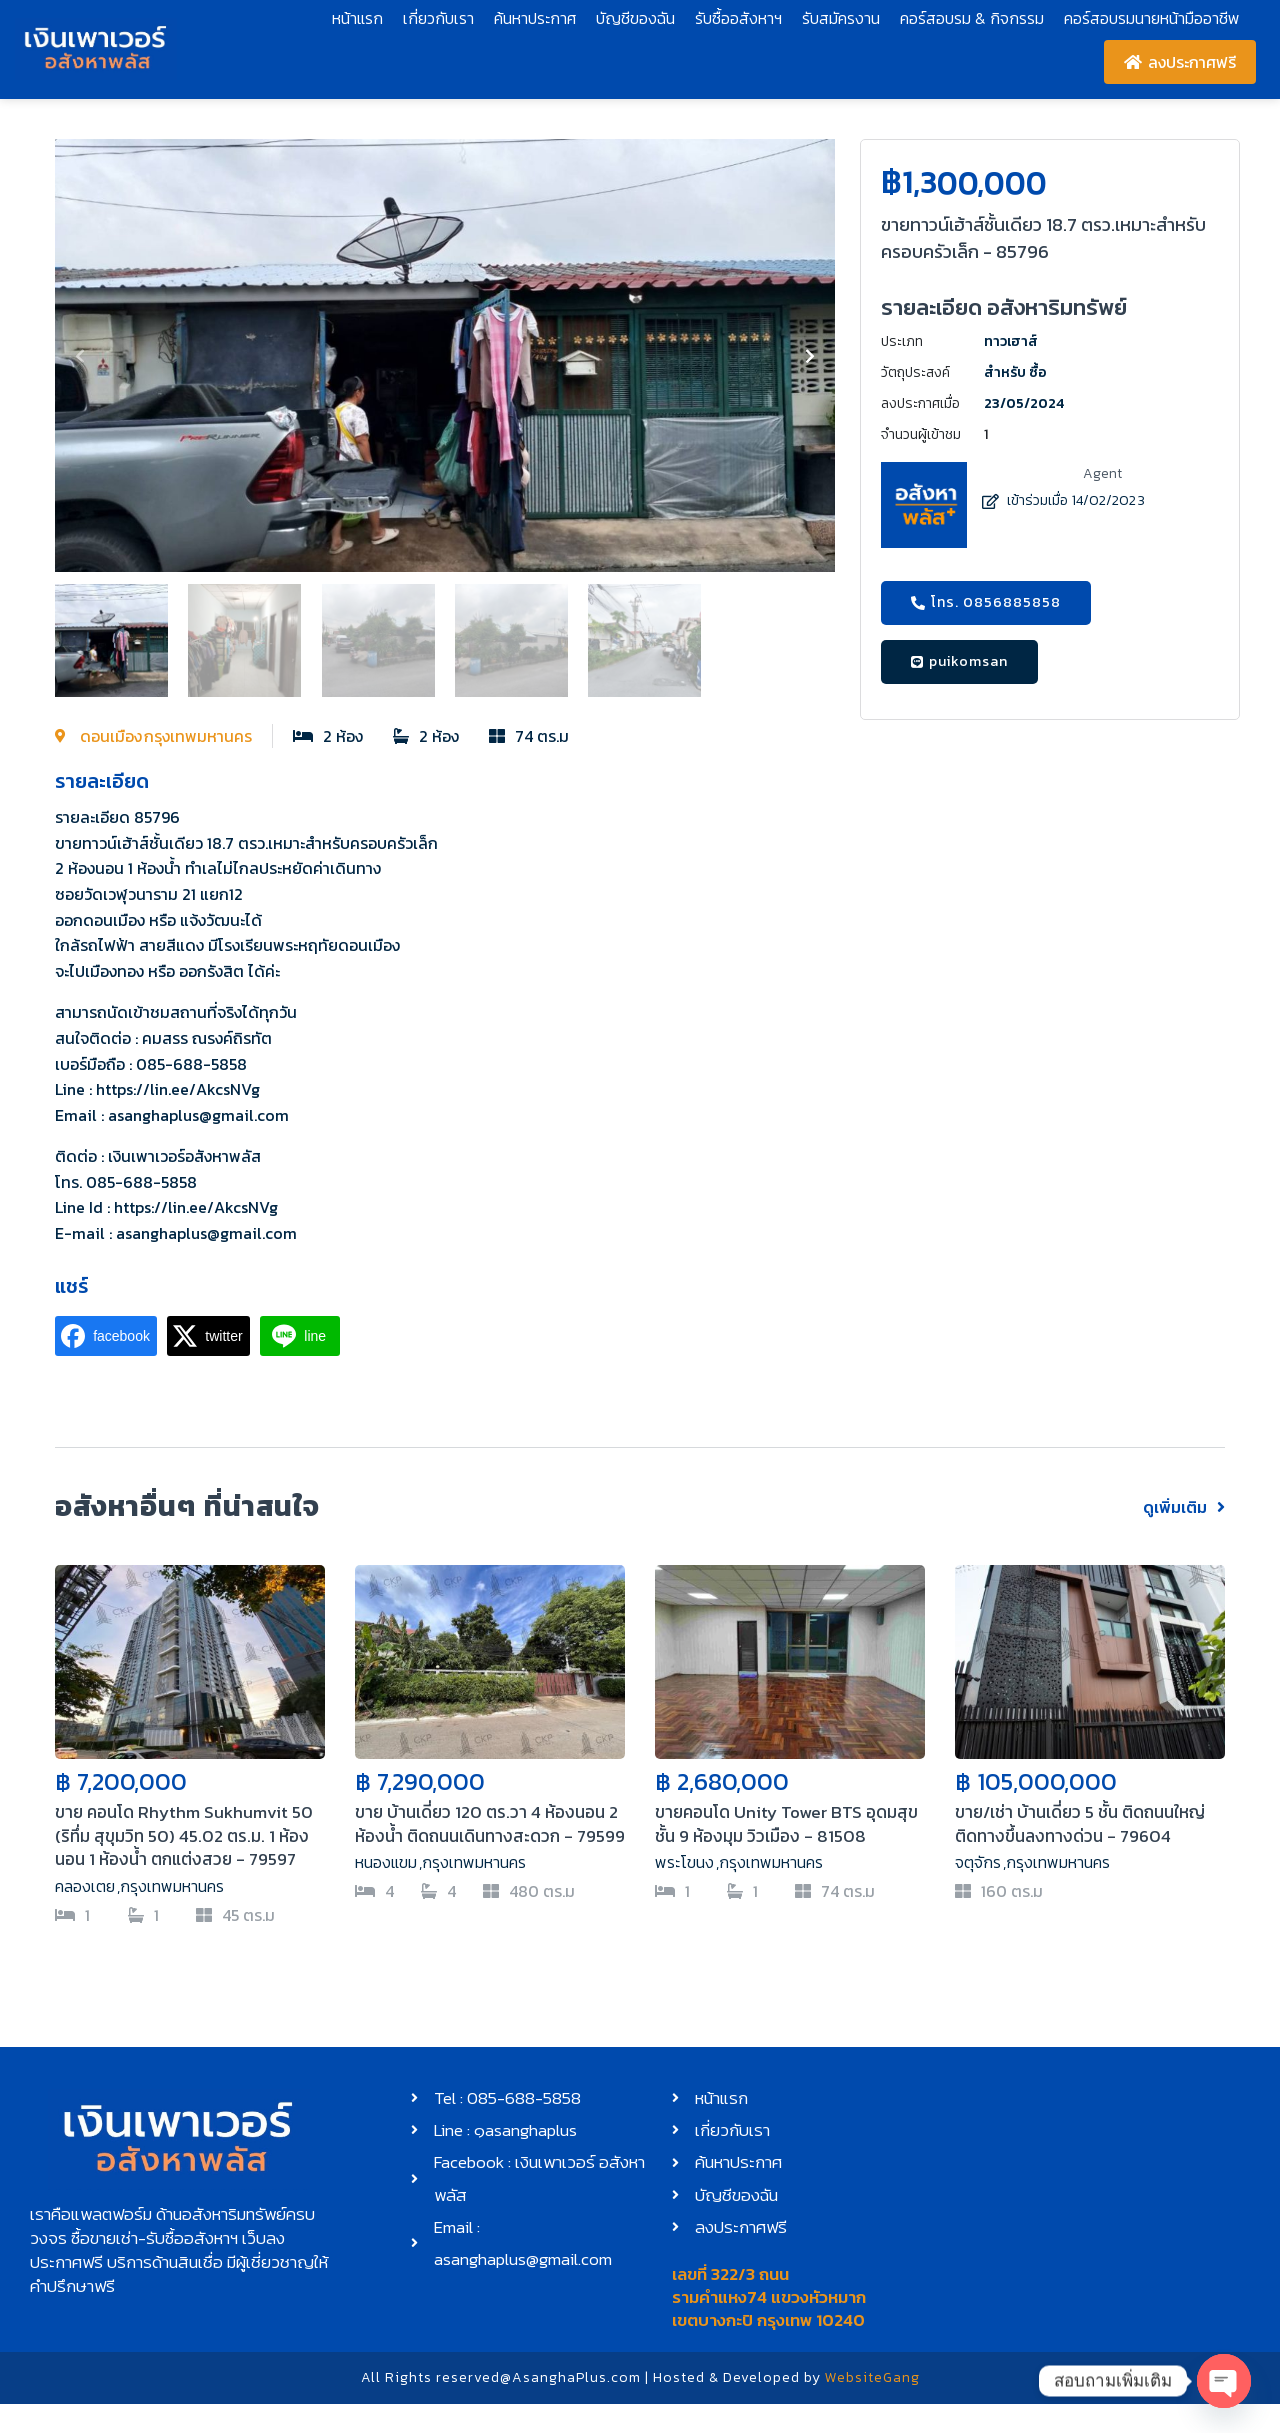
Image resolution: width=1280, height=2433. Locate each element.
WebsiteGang (872, 2406)
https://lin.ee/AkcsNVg (178, 1089)
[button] (80, 356)
